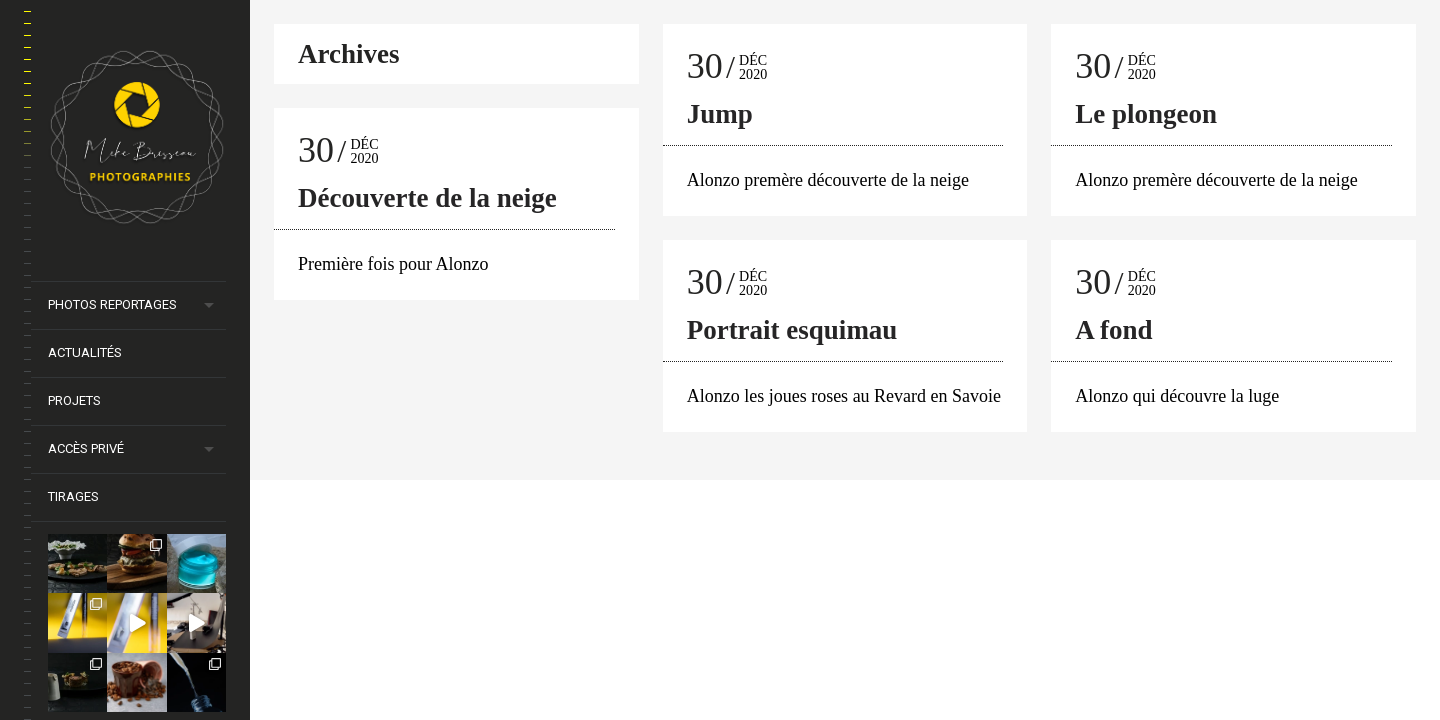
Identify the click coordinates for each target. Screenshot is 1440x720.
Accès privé (86, 448)
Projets (74, 400)
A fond (1113, 330)
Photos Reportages (112, 304)
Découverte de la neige (427, 198)
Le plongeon (1146, 114)
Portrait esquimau (792, 330)
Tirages (73, 496)
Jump (720, 114)
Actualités (85, 352)
